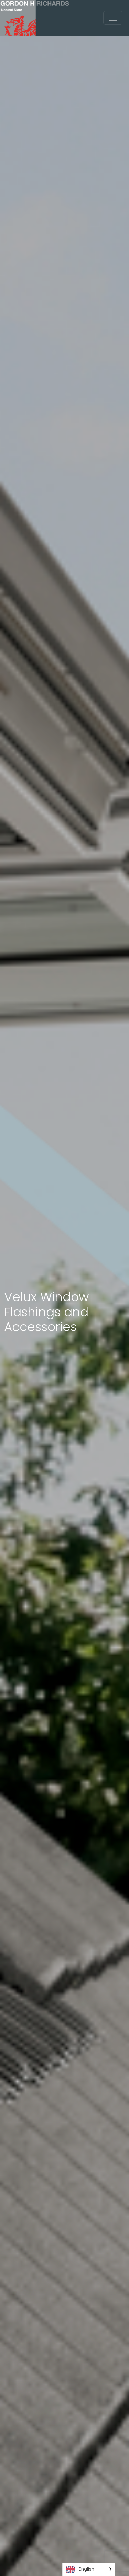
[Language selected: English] (88, 2569)
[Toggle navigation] (112, 18)
